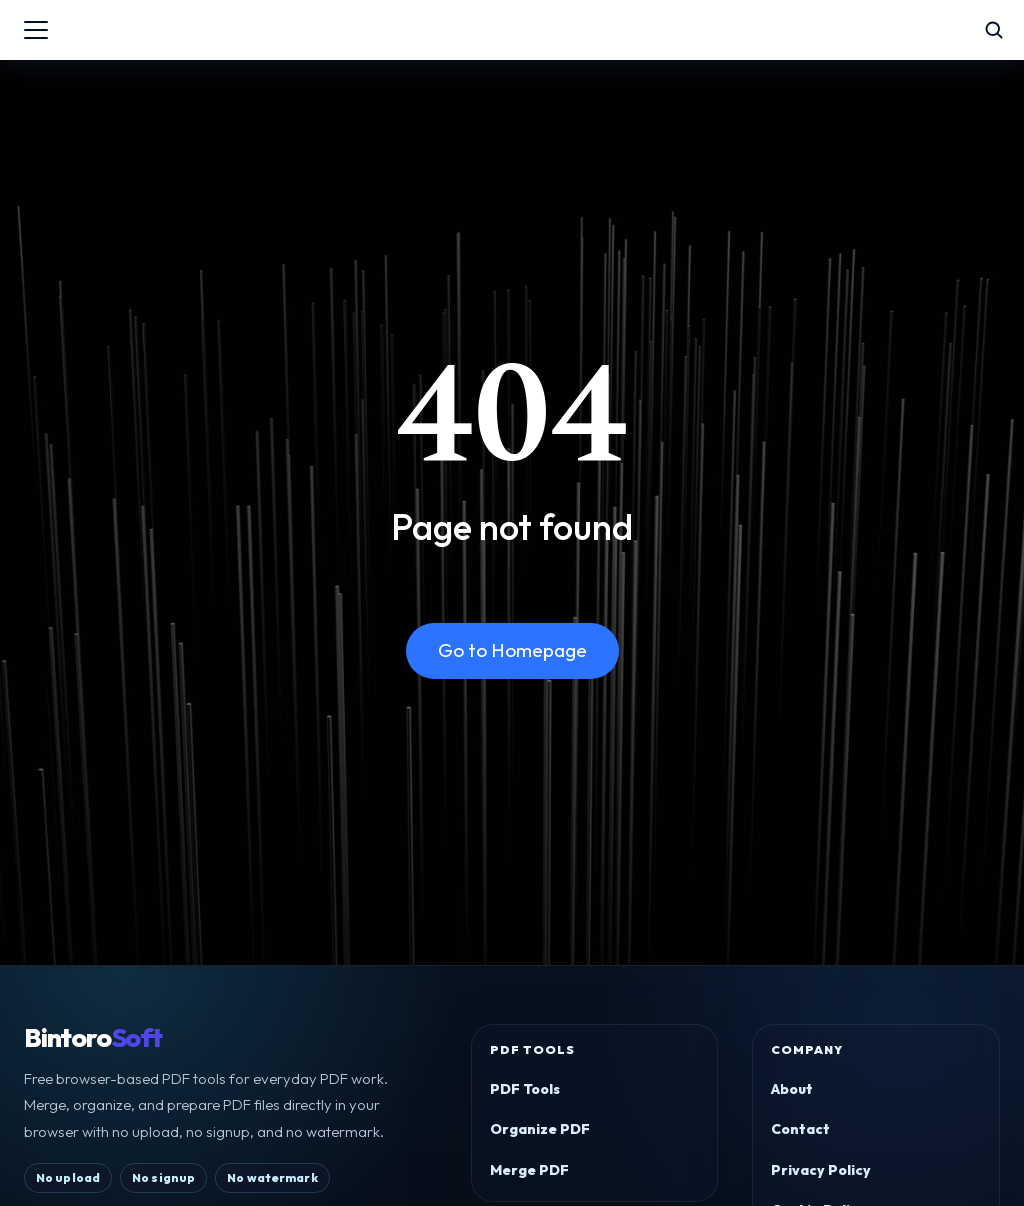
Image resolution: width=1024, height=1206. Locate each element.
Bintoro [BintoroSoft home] (93, 1037)
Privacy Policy (821, 1170)
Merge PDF (529, 1170)
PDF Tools (525, 1089)
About (792, 1089)
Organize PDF (540, 1129)
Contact (800, 1129)
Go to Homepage (512, 650)
